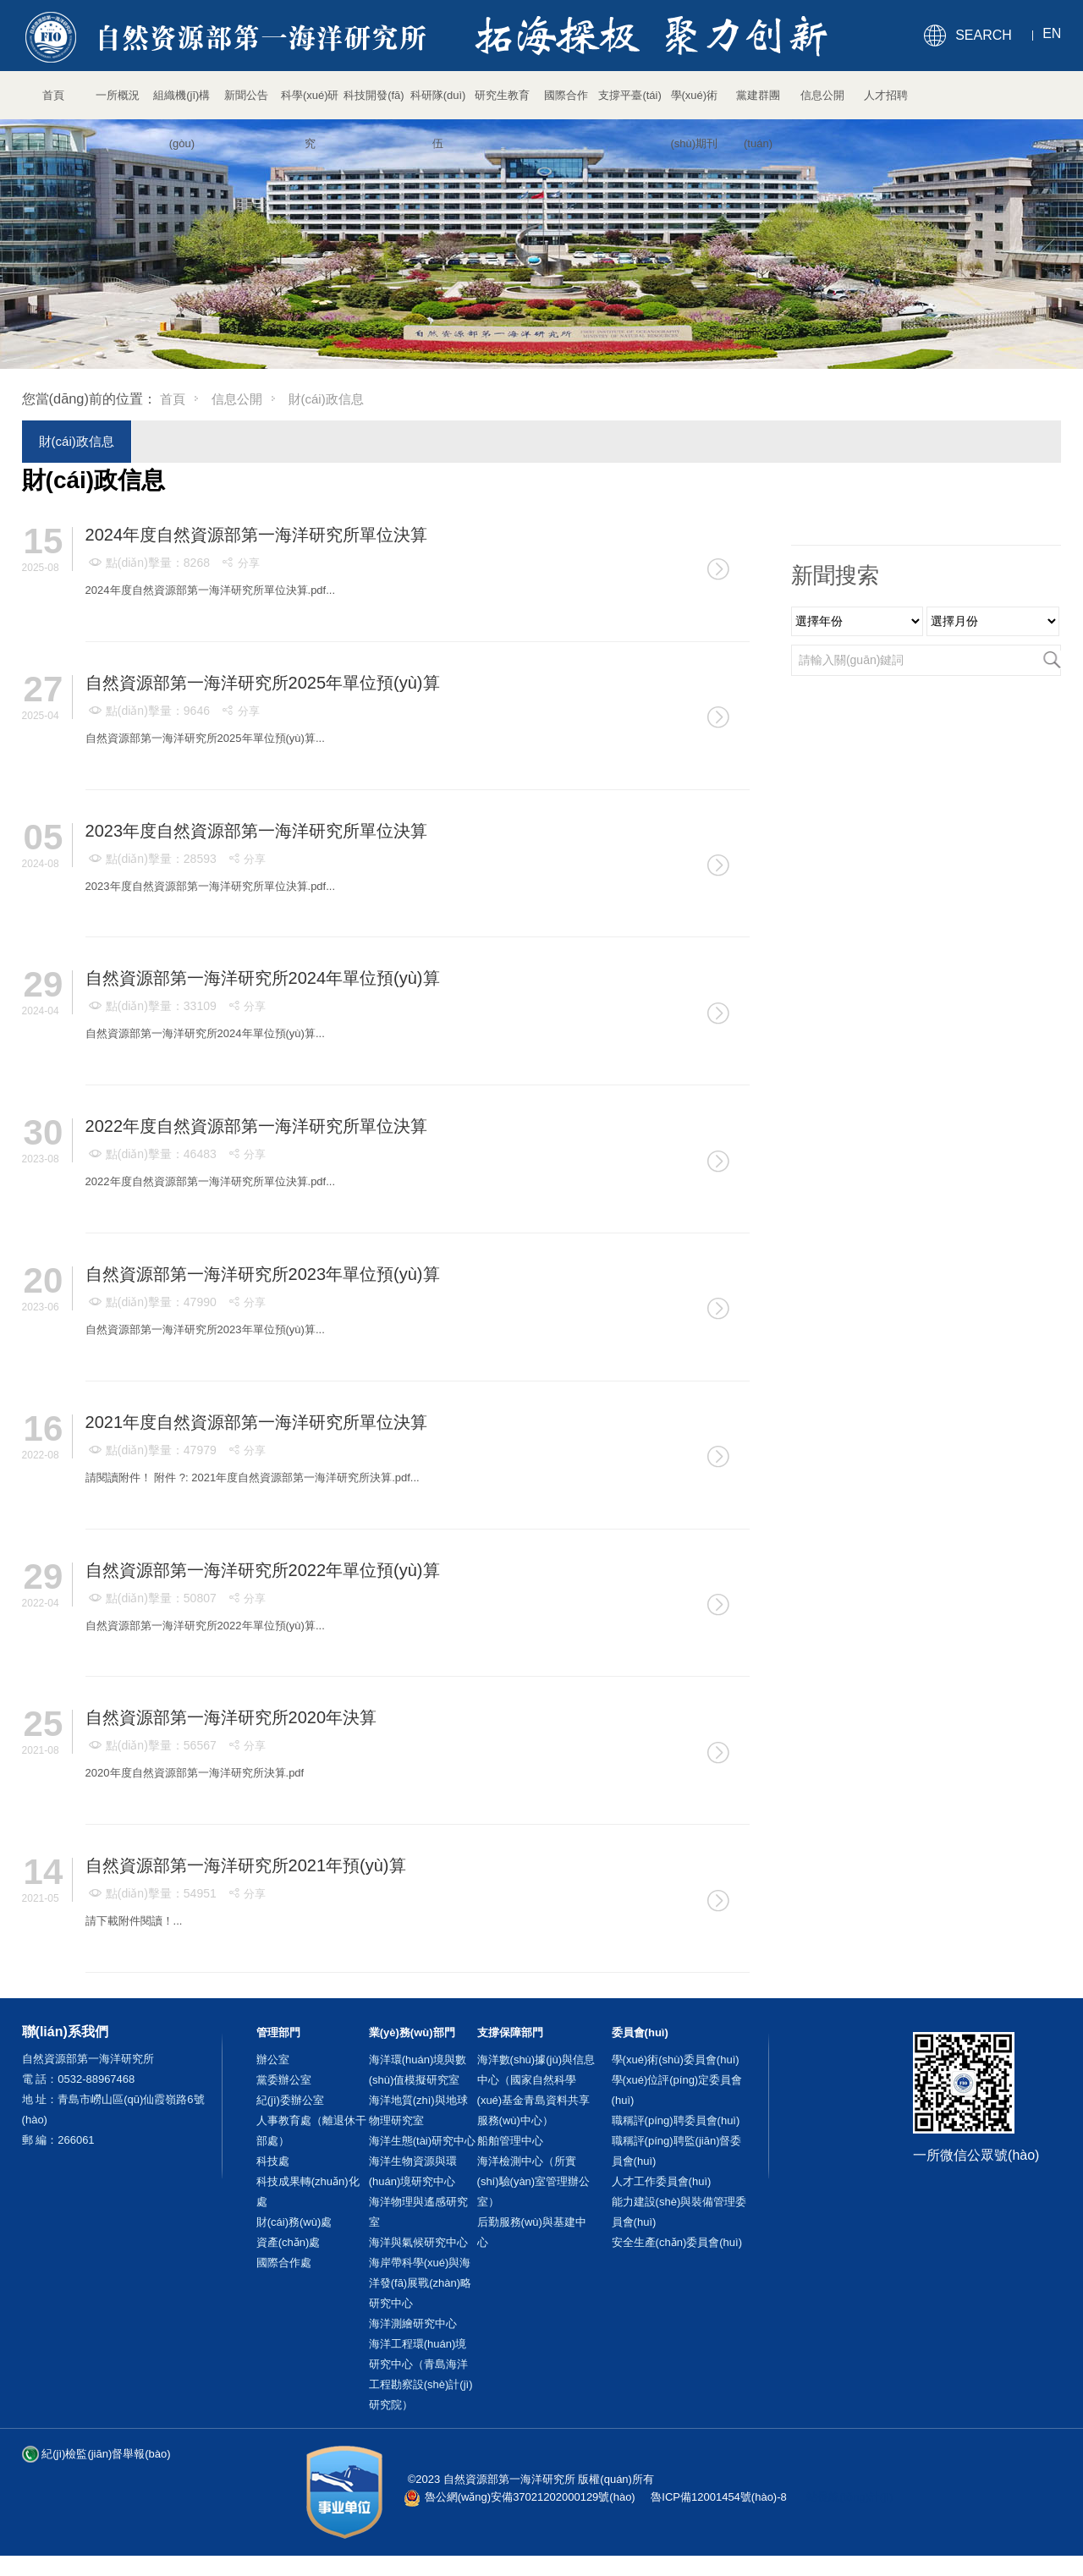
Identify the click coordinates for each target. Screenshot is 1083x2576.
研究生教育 (502, 95)
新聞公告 (246, 95)
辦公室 (272, 2059)
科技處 (272, 2161)
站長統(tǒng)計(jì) (849, 2497)
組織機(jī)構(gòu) (181, 104)
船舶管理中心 (510, 2140)
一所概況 (118, 95)
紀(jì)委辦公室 (290, 2100)
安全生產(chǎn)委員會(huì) (677, 2242)
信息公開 (822, 95)
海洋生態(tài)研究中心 (422, 2140)
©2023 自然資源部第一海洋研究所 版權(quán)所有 (531, 2479)
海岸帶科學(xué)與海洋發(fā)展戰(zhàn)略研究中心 (420, 2283)
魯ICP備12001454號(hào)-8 (718, 2497)
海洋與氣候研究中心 (418, 2242)
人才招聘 (886, 95)
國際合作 (566, 95)
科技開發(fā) (374, 95)
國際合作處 (283, 2262)
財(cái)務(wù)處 (294, 2222)
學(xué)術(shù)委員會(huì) (675, 2059)
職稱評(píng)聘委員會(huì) (676, 2120)
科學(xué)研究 (310, 104)
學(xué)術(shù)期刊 (694, 104)
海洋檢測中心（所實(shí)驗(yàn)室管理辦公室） (534, 2181)
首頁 (53, 95)
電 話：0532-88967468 (78, 2079)
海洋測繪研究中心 (413, 2323)
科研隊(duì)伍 (438, 104)
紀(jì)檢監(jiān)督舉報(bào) (105, 2453)
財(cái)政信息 (76, 441)
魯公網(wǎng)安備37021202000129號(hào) (530, 2497)
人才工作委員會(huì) (662, 2181)
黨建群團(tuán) (758, 104)
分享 (240, 563)
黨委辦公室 (283, 2079)
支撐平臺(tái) (629, 95)
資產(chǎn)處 (288, 2242)
